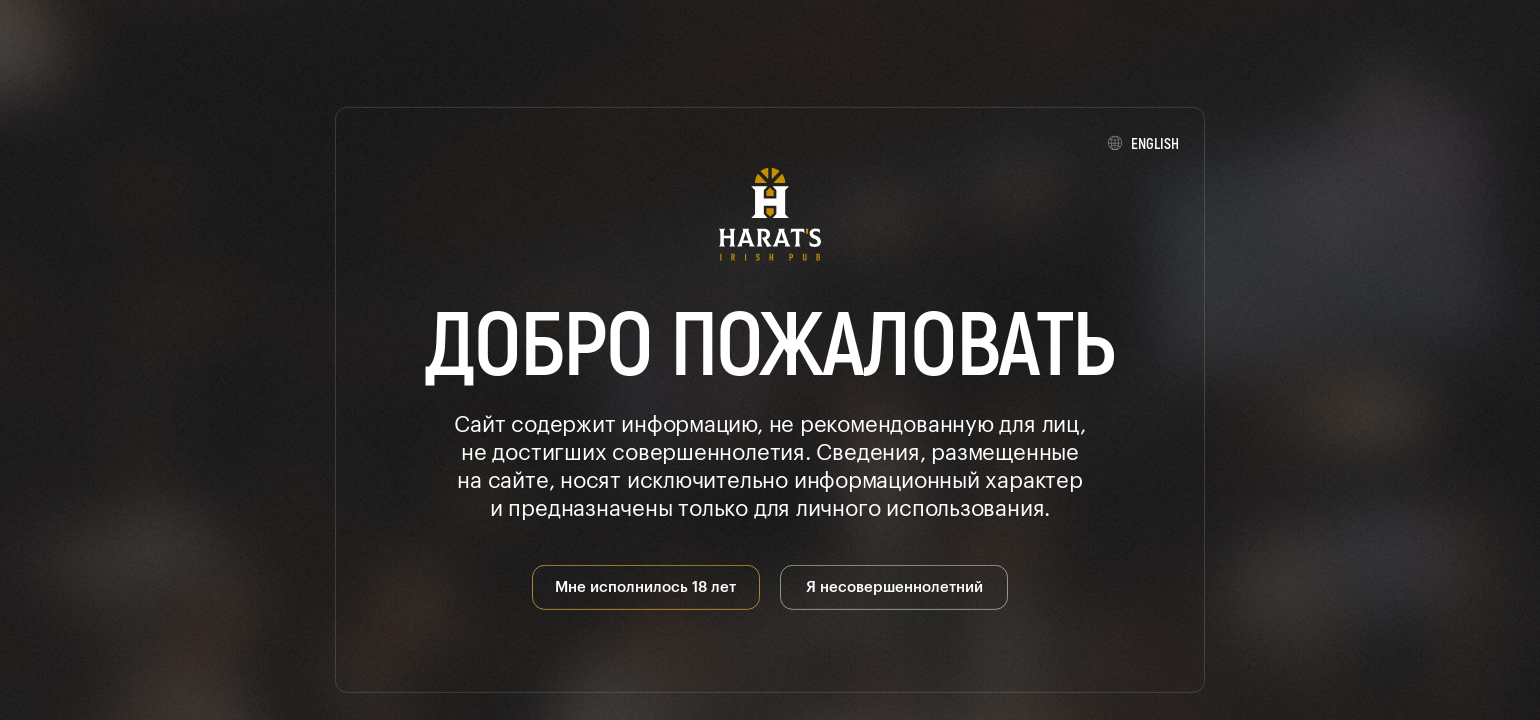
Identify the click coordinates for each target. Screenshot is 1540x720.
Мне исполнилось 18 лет (645, 585)
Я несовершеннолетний (894, 585)
